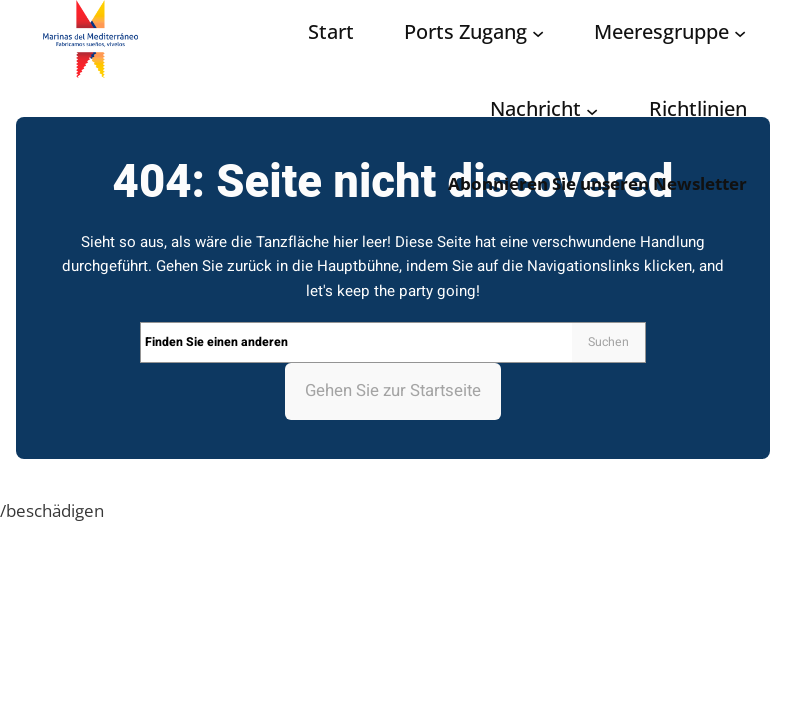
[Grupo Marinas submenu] (740, 33)
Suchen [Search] (608, 342)
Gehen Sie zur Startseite (393, 390)
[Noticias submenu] (592, 110)
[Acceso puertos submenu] (538, 33)
